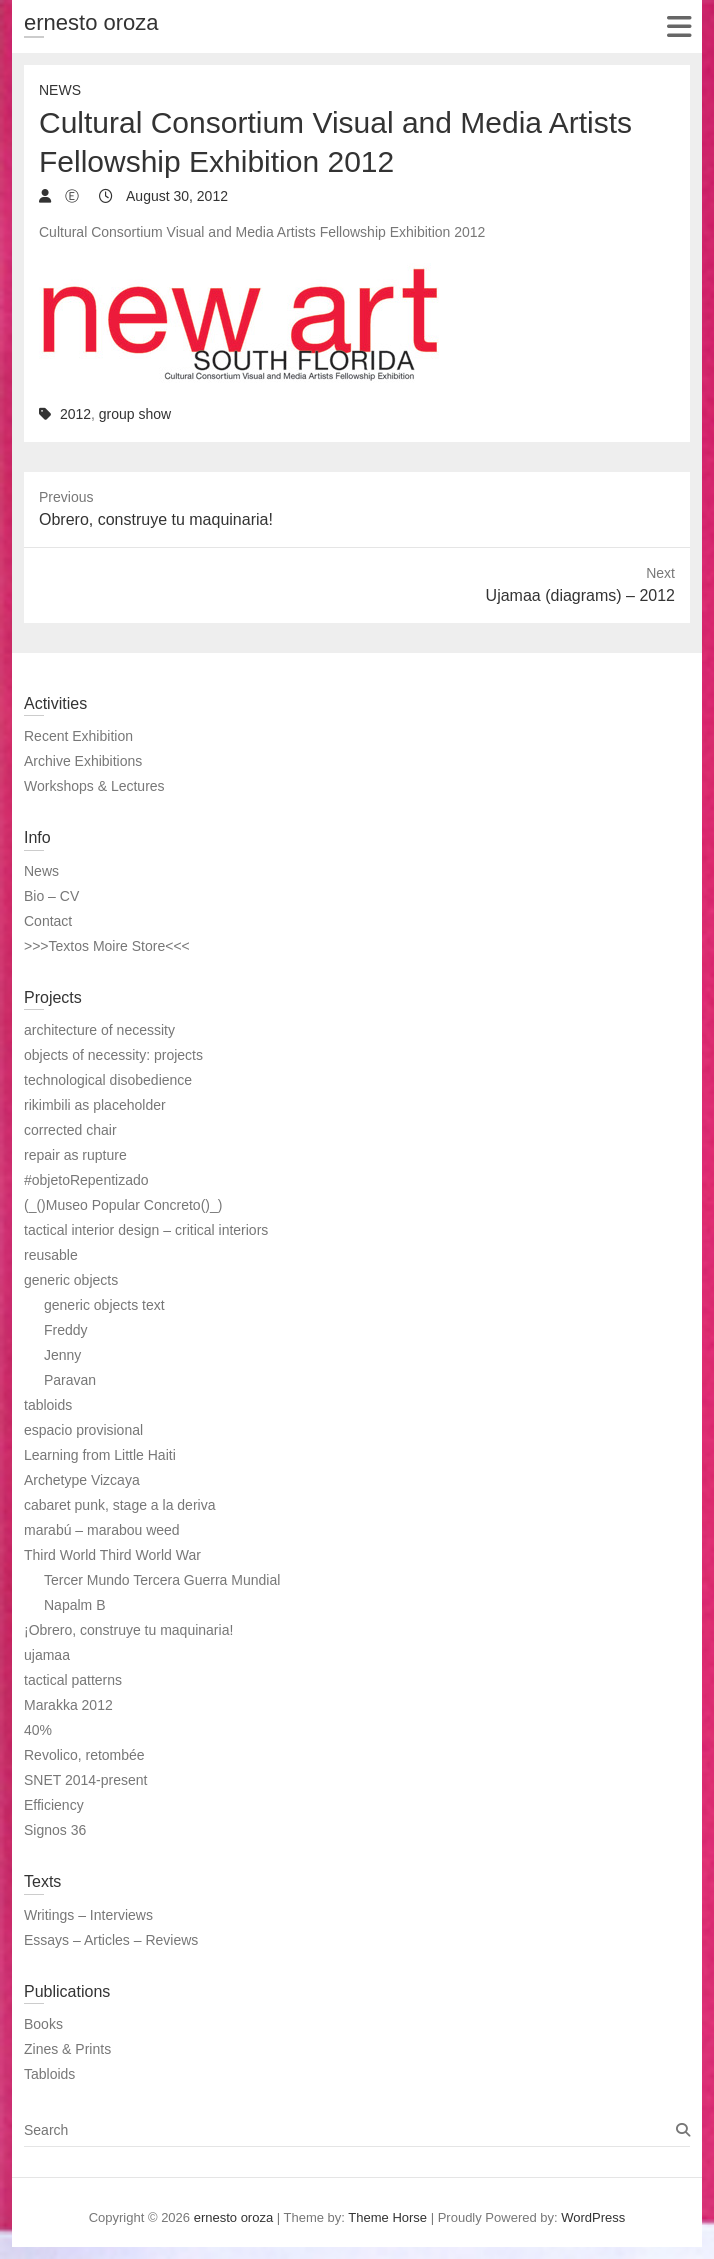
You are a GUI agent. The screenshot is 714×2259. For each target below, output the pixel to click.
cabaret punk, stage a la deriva (119, 1505)
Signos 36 (55, 1830)
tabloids (48, 1405)
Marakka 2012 (68, 1705)
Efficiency (54, 1805)
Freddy (66, 1330)
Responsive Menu (678, 26)
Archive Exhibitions (83, 761)
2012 (75, 414)
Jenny (62, 1355)
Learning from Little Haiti (100, 1455)
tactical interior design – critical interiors (146, 1230)
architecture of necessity (99, 1030)
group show (135, 414)
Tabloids (49, 2074)
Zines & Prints (67, 2049)
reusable (51, 1255)
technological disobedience (108, 1080)
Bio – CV (51, 896)
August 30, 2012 (175, 196)
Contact (48, 921)
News (60, 90)
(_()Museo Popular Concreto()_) (123, 1205)
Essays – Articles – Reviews (111, 1940)
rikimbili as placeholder (95, 1105)
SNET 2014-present (85, 1780)
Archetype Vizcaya (82, 1480)
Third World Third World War (112, 1555)
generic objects (71, 1280)
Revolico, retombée (84, 1755)
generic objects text (104, 1305)
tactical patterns (73, 1680)
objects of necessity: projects (113, 1055)
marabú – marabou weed (102, 1530)
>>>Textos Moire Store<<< (107, 946)
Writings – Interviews (88, 1915)
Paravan (70, 1380)
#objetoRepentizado (86, 1180)
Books (43, 2024)
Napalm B (74, 1605)
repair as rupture (75, 1155)
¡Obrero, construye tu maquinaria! (128, 1630)
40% (38, 1730)
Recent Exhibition (78, 736)
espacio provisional (83, 1430)
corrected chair (70, 1130)
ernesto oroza (91, 22)
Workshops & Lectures (94, 786)
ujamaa (47, 1655)
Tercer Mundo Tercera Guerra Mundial (162, 1580)
